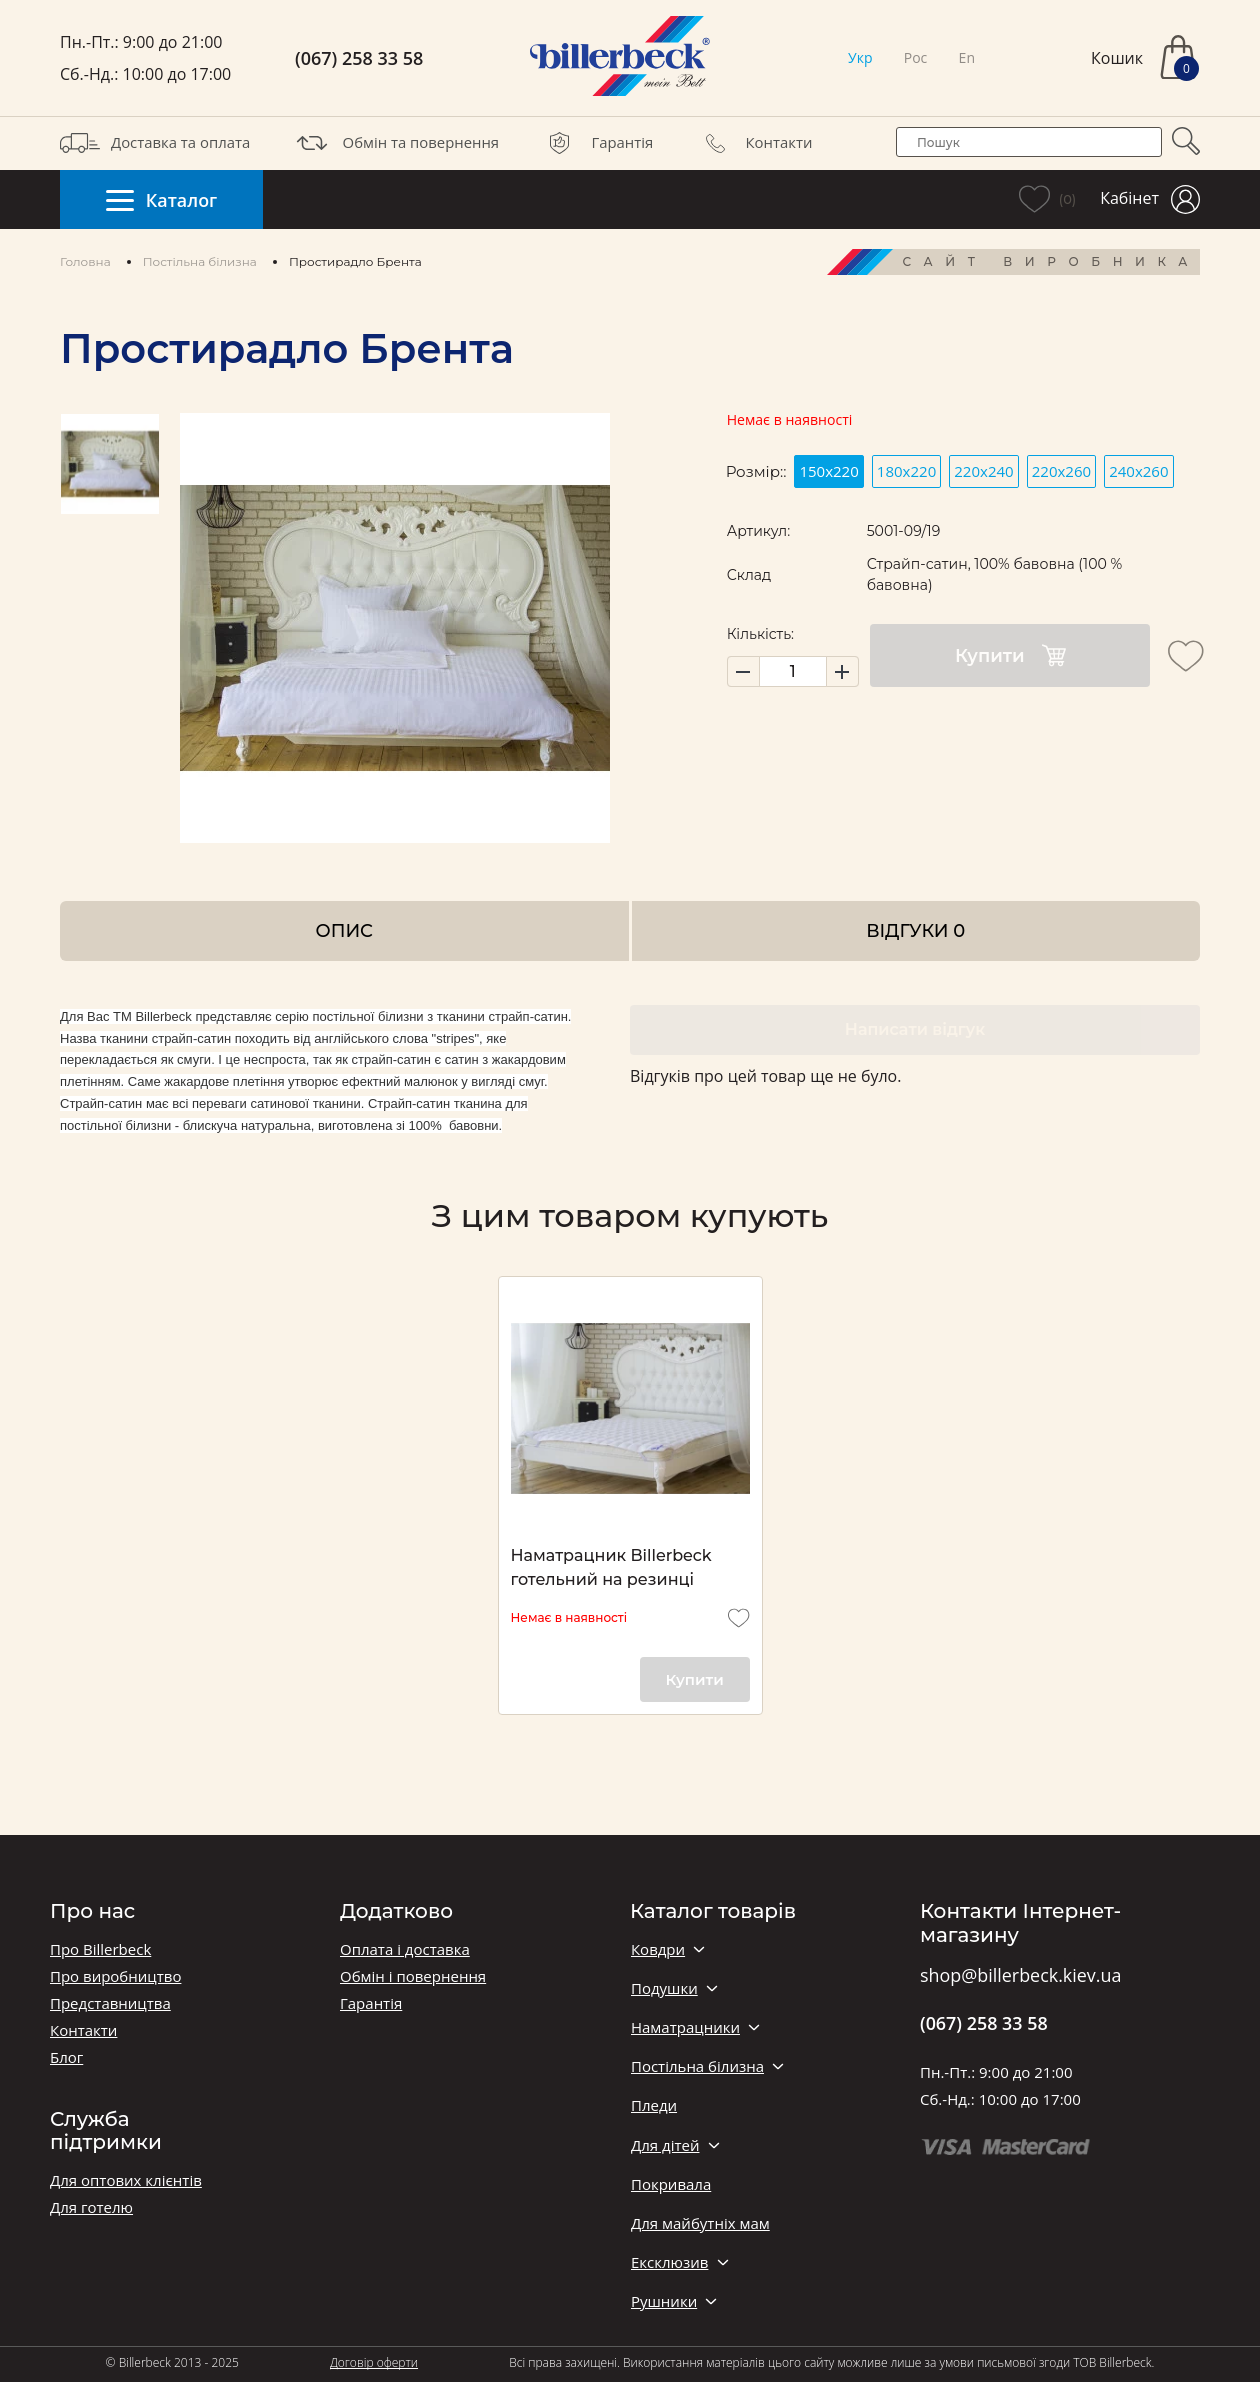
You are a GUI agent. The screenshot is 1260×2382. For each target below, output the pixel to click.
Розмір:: (756, 471)
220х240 (983, 471)
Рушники (664, 2301)
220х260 (1061, 471)
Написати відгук (915, 1029)
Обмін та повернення (396, 143)
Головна (85, 261)
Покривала (671, 2184)
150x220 (828, 471)
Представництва (110, 2003)
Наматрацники (685, 2027)
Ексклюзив (669, 2262)
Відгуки (915, 930)
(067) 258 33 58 (359, 58)
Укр (860, 57)
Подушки (664, 1988)
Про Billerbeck (100, 1949)
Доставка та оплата (155, 143)
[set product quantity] (793, 671)
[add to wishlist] (1186, 656)
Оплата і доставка (405, 1949)
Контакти (754, 143)
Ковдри (658, 1949)
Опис (344, 930)
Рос (916, 57)
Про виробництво (115, 1976)
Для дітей (665, 2145)
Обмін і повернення (413, 1976)
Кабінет (1150, 199)
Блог (66, 2057)
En (967, 57)
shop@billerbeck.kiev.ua (1020, 1976)
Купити (1010, 655)
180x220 (906, 471)
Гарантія (596, 143)
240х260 (1138, 471)
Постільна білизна (200, 261)
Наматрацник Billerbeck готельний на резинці (611, 1567)
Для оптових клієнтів (126, 2180)
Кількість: (760, 634)
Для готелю (91, 2207)
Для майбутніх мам (700, 2223)
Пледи (654, 2105)
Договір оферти (374, 2362)
